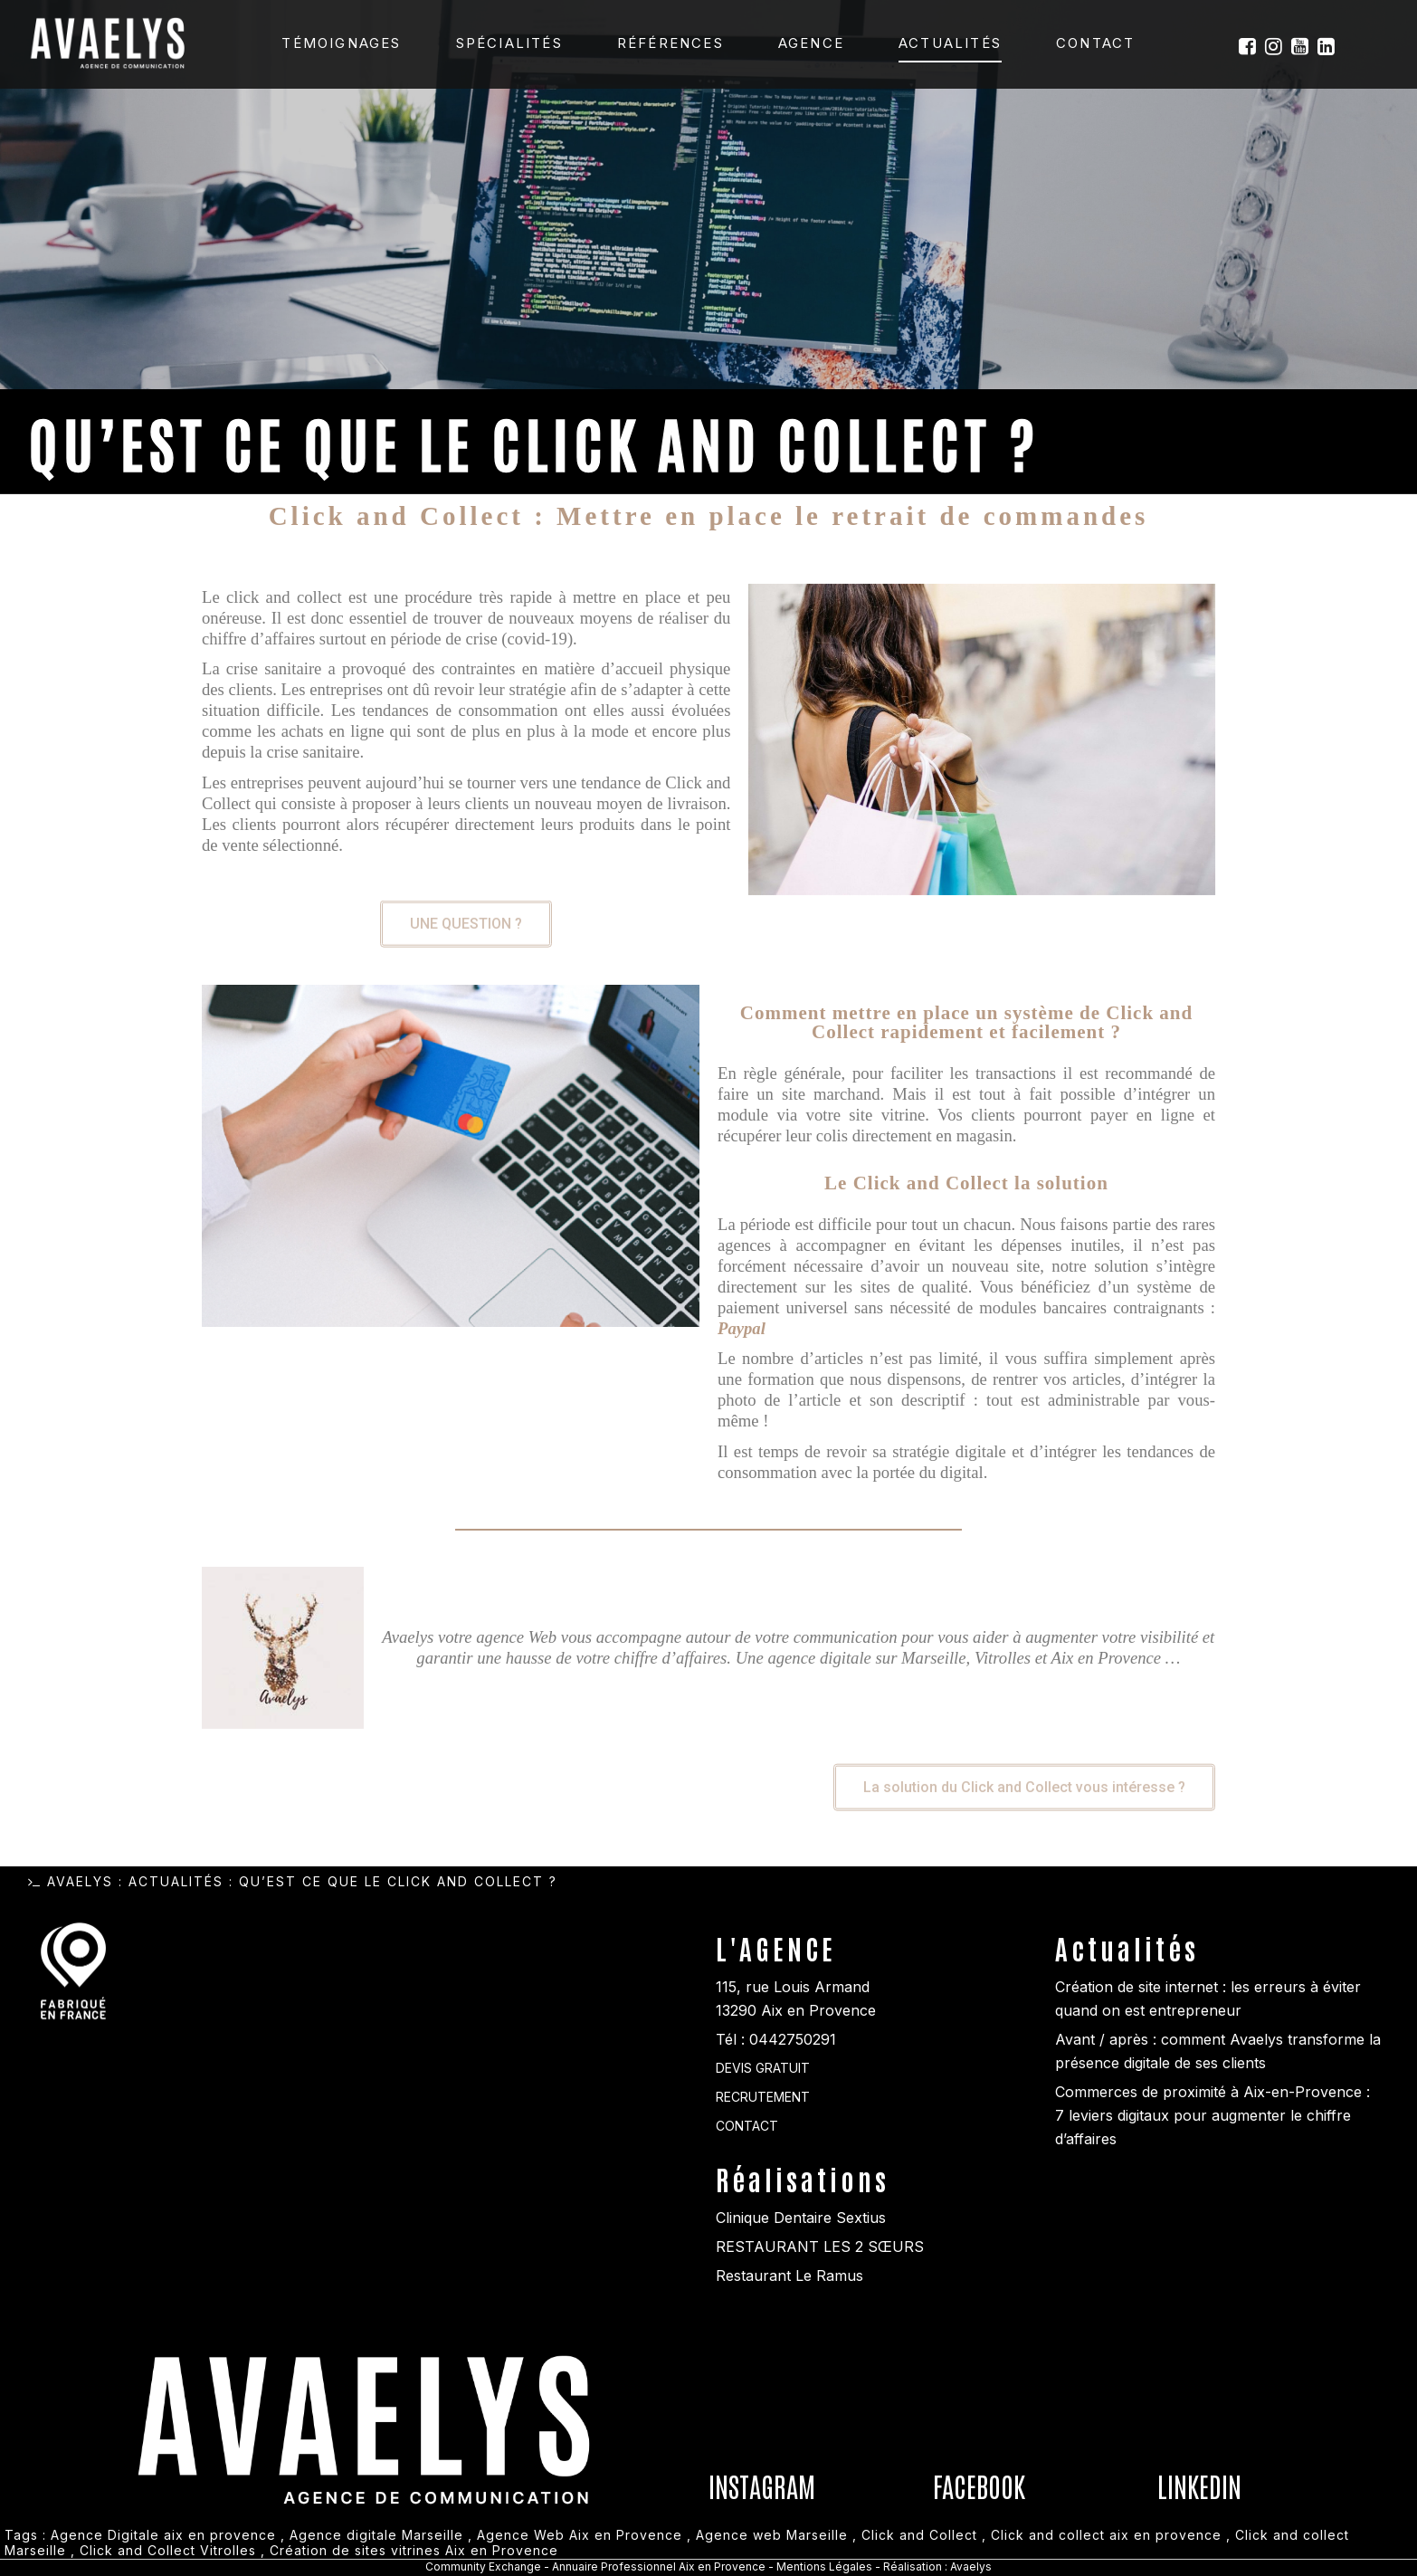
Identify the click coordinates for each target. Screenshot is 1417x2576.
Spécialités (509, 43)
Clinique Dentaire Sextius (801, 2218)
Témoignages (341, 43)
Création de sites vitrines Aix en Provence (414, 2550)
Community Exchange (483, 2566)
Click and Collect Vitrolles (168, 2550)
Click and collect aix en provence (1106, 2535)
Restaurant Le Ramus (789, 2275)
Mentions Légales (825, 2566)
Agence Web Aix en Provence (579, 2535)
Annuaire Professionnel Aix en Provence (659, 2566)
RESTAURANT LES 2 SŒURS (820, 2246)
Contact (1095, 43)
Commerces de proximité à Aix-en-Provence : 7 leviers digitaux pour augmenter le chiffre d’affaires (1212, 2115)
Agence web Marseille (772, 2535)
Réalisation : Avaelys (937, 2566)
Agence (811, 43)
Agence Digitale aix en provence (163, 2535)
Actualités (950, 43)
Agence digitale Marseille (376, 2535)
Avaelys (80, 1881)
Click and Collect (919, 2535)
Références (670, 43)
